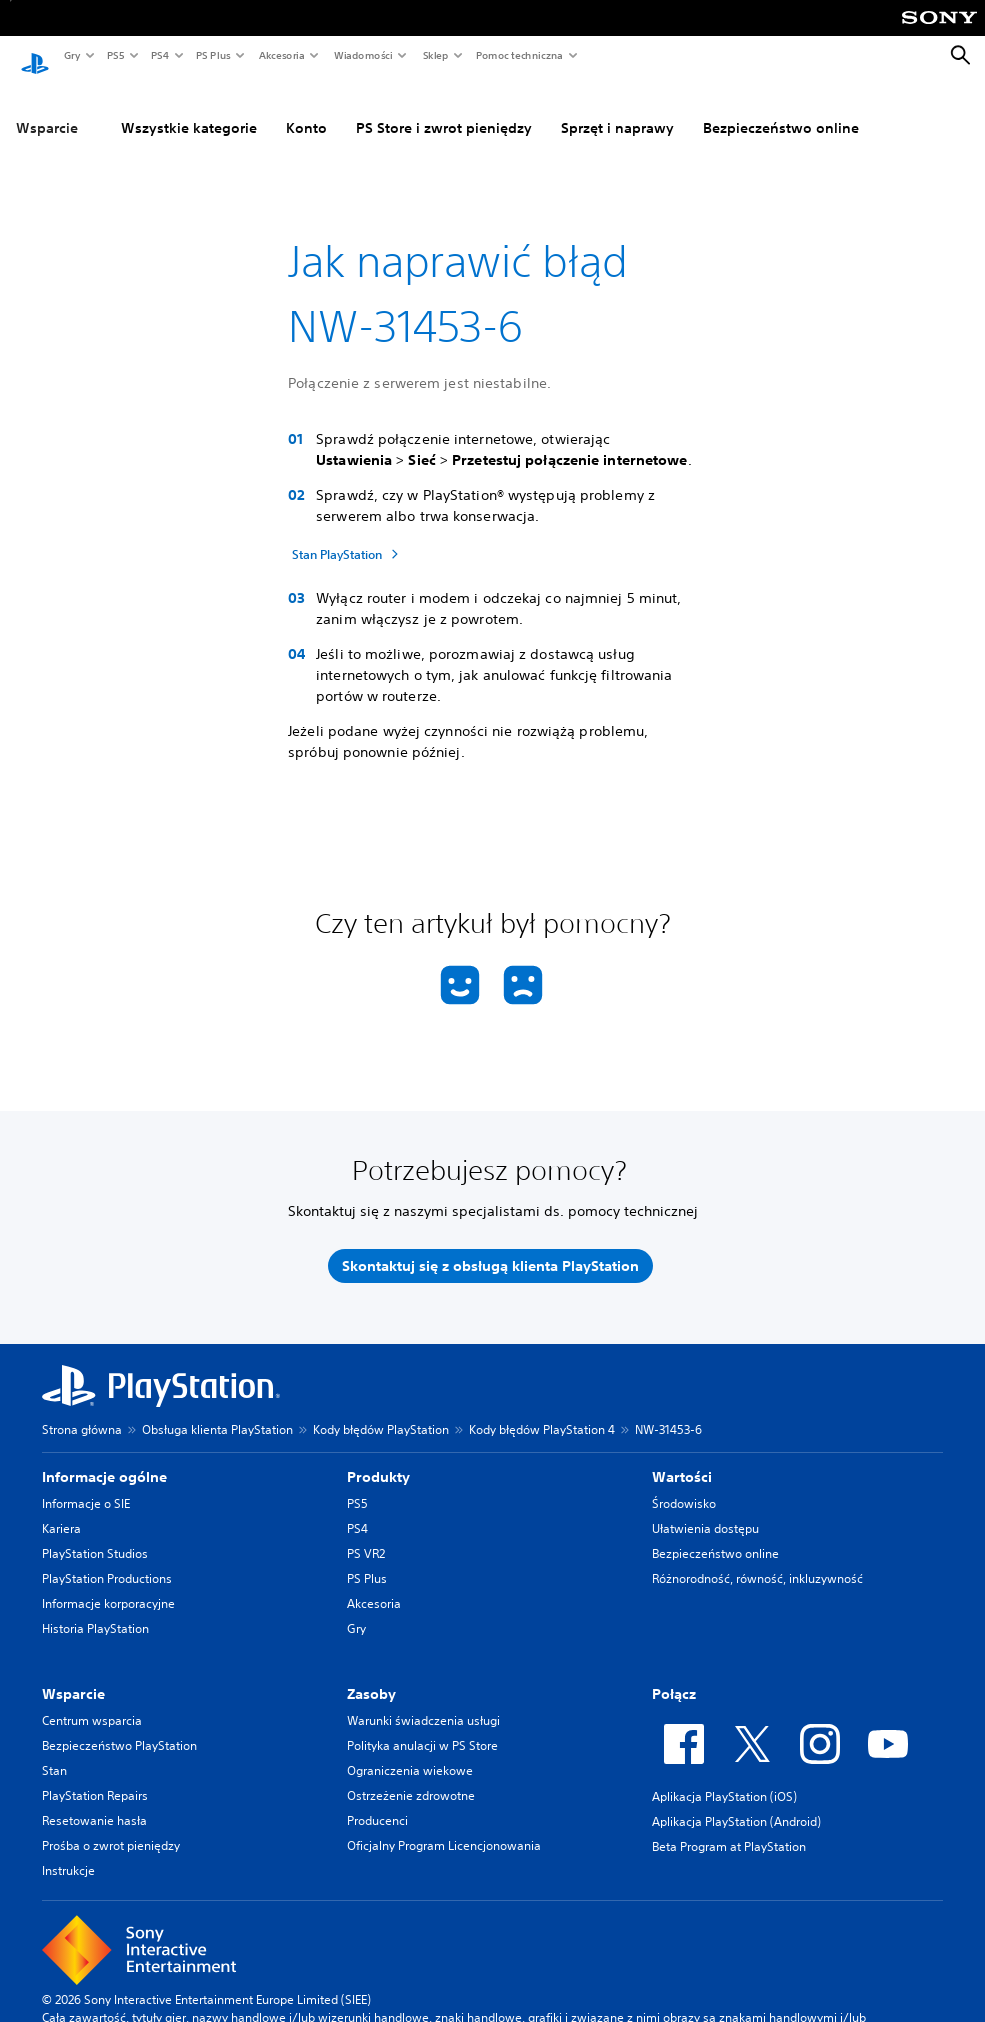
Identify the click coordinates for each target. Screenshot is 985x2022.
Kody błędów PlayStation (381, 1410)
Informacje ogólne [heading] (104, 1458)
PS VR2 (366, 1534)
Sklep (435, 55)
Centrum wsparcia (92, 1701)
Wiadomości (362, 55)
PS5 (114, 55)
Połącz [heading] (674, 1675)
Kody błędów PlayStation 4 (542, 1410)
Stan (54, 1751)
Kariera (61, 1509)
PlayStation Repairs (95, 1776)
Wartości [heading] (682, 1458)
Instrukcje (68, 1851)
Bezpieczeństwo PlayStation (119, 1726)
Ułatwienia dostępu (705, 1509)
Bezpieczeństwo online (781, 109)
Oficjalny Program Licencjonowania (444, 1826)
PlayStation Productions (107, 1559)
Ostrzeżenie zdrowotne (411, 1776)
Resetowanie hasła (94, 1801)
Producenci (377, 1801)
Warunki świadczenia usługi (423, 1701)
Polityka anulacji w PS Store (422, 1726)
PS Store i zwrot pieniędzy (444, 109)
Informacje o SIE (86, 1484)
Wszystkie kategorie (189, 109)
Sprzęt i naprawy (617, 109)
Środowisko (684, 1484)
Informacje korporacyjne (108, 1584)
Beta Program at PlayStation (729, 1827)
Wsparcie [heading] (73, 1675)
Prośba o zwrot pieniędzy (111, 1826)
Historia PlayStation (95, 1609)
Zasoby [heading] (371, 1675)
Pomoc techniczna (518, 55)
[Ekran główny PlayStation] (35, 56)
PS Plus (212, 55)
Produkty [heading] (378, 1458)
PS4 (159, 55)
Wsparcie (47, 109)
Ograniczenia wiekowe (410, 1751)
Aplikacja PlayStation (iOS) (724, 1777)
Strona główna (82, 1410)
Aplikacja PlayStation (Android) (736, 1802)
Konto (306, 109)
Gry (71, 55)
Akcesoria (281, 55)
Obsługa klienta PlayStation (217, 1410)
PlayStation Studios (95, 1534)
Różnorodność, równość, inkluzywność (757, 1559)
